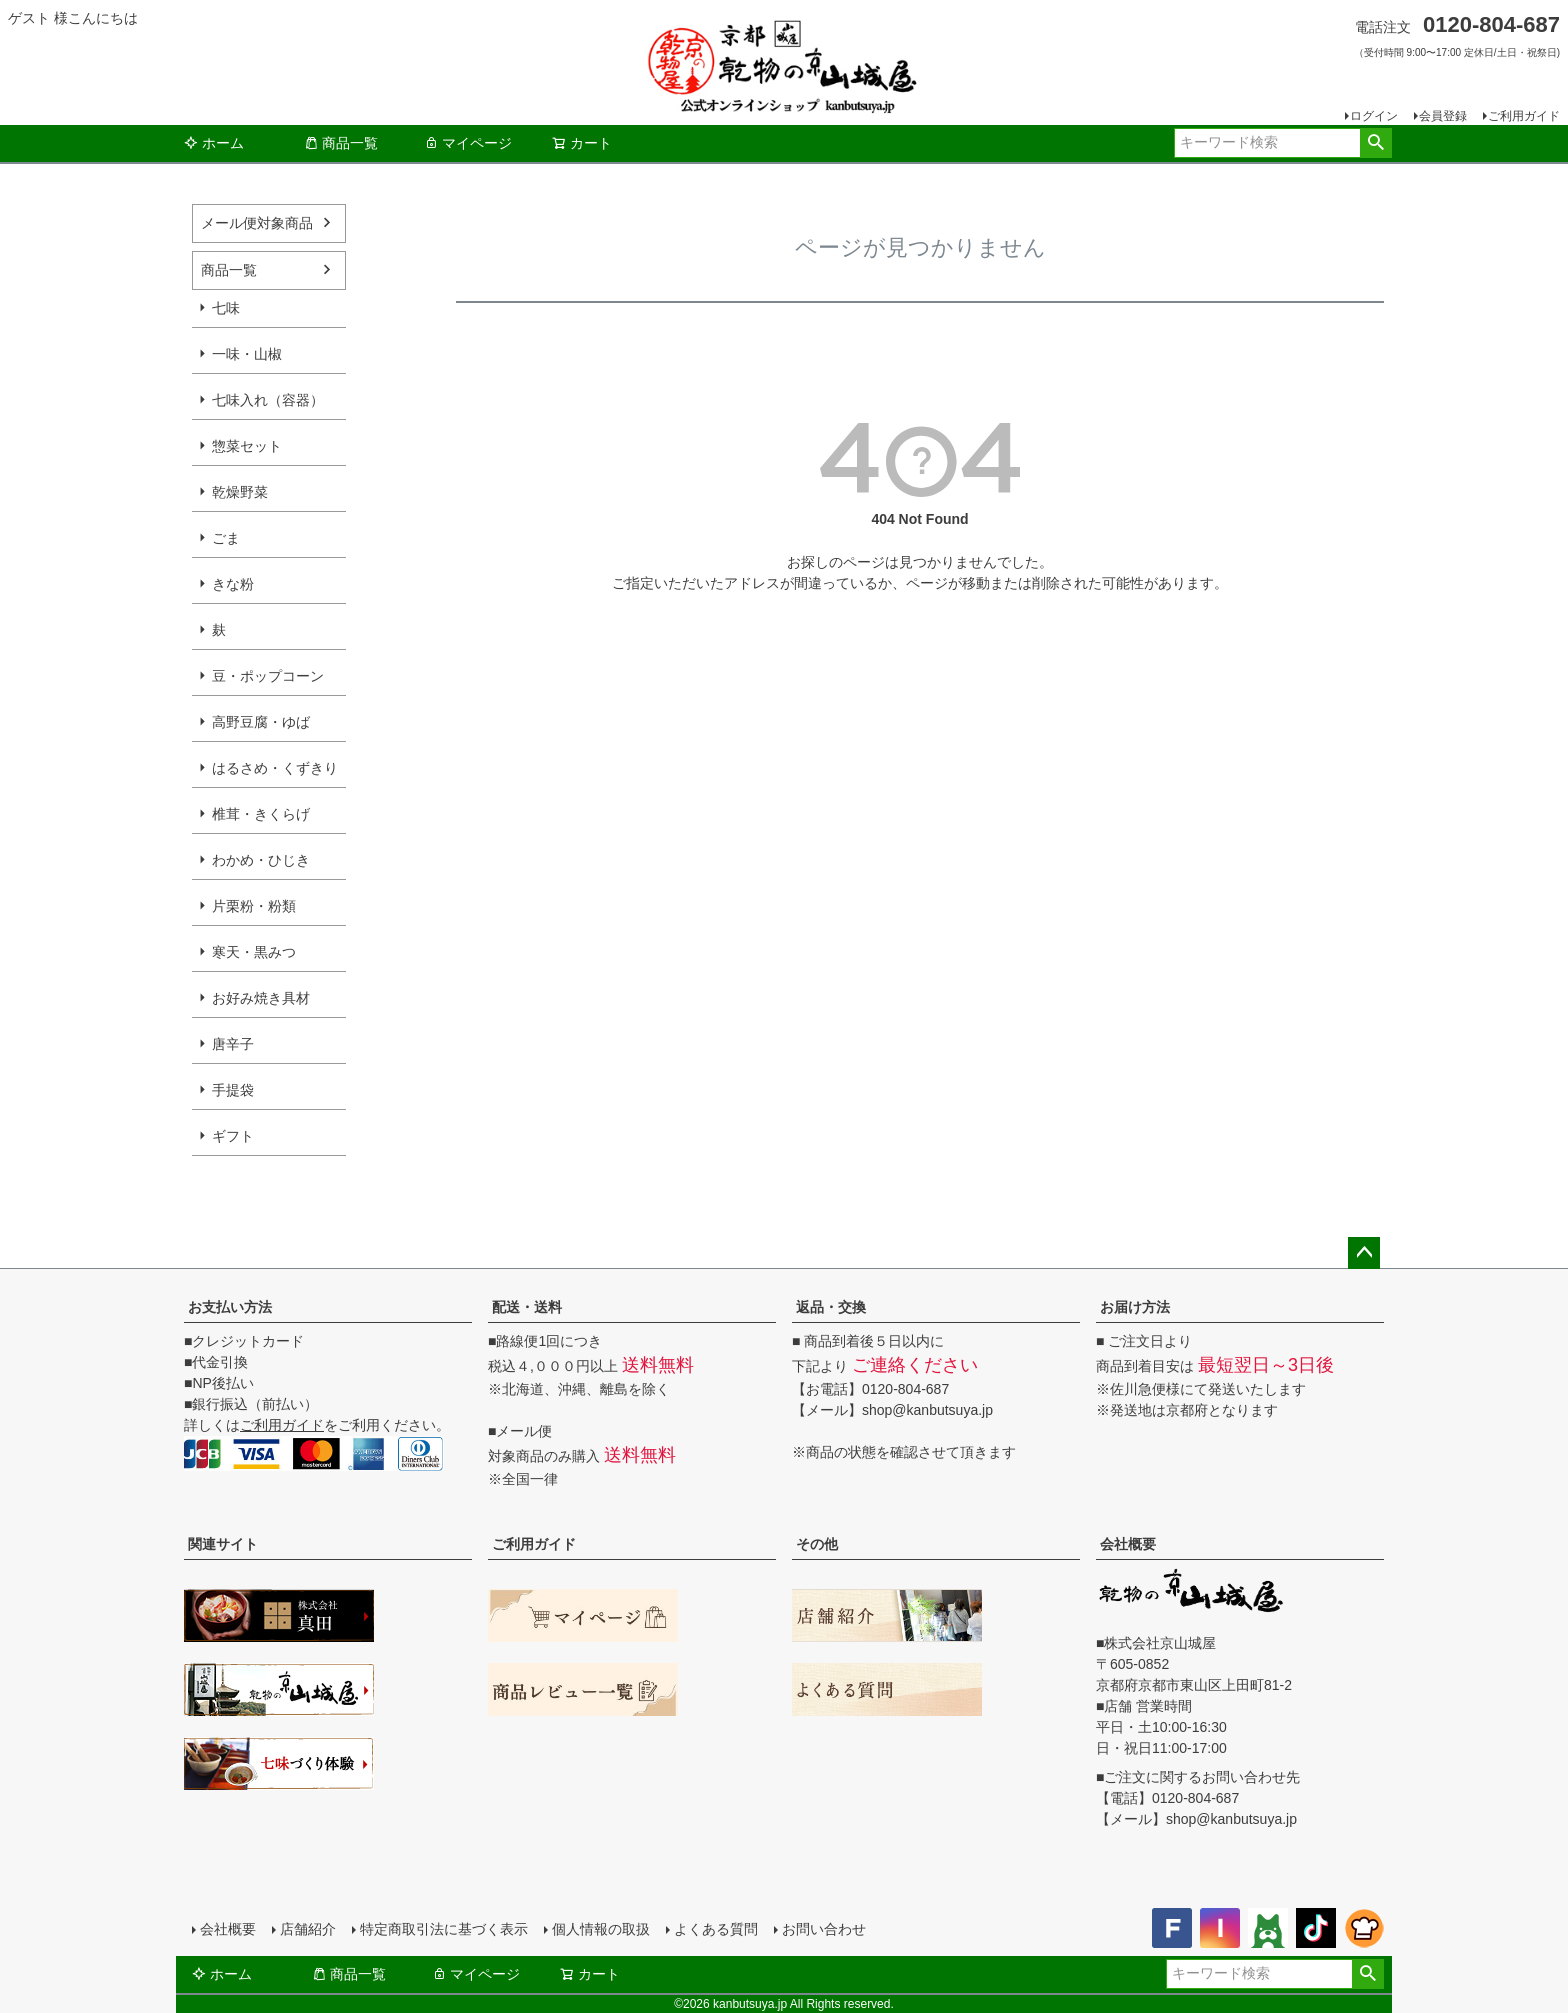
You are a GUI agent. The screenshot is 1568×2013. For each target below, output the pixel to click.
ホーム (214, 143)
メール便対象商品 (257, 223)
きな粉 (233, 584)
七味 (226, 308)
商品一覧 (341, 143)
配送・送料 (527, 1307)
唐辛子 (233, 1044)
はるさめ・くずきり (275, 768)
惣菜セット (247, 446)
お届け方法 (1135, 1307)
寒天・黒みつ (254, 952)
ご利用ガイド (1524, 116)
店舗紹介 (308, 1929)
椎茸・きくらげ (261, 814)
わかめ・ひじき (261, 860)
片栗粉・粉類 (254, 906)
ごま (226, 538)
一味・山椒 (247, 354)
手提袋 (233, 1090)
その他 (817, 1544)
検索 (1375, 143)
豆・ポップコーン (268, 676)
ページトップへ (1364, 1253)
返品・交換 (831, 1307)
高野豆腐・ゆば (261, 722)
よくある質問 (716, 1929)
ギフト (233, 1136)
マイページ (468, 143)
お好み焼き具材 (261, 998)
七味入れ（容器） (268, 400)
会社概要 (1128, 1544)
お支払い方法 (230, 1307)
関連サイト (223, 1544)
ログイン (1374, 116)
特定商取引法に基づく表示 (444, 1929)
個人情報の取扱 (601, 1929)
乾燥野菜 (240, 492)
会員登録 (1443, 116)
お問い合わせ (824, 1929)
